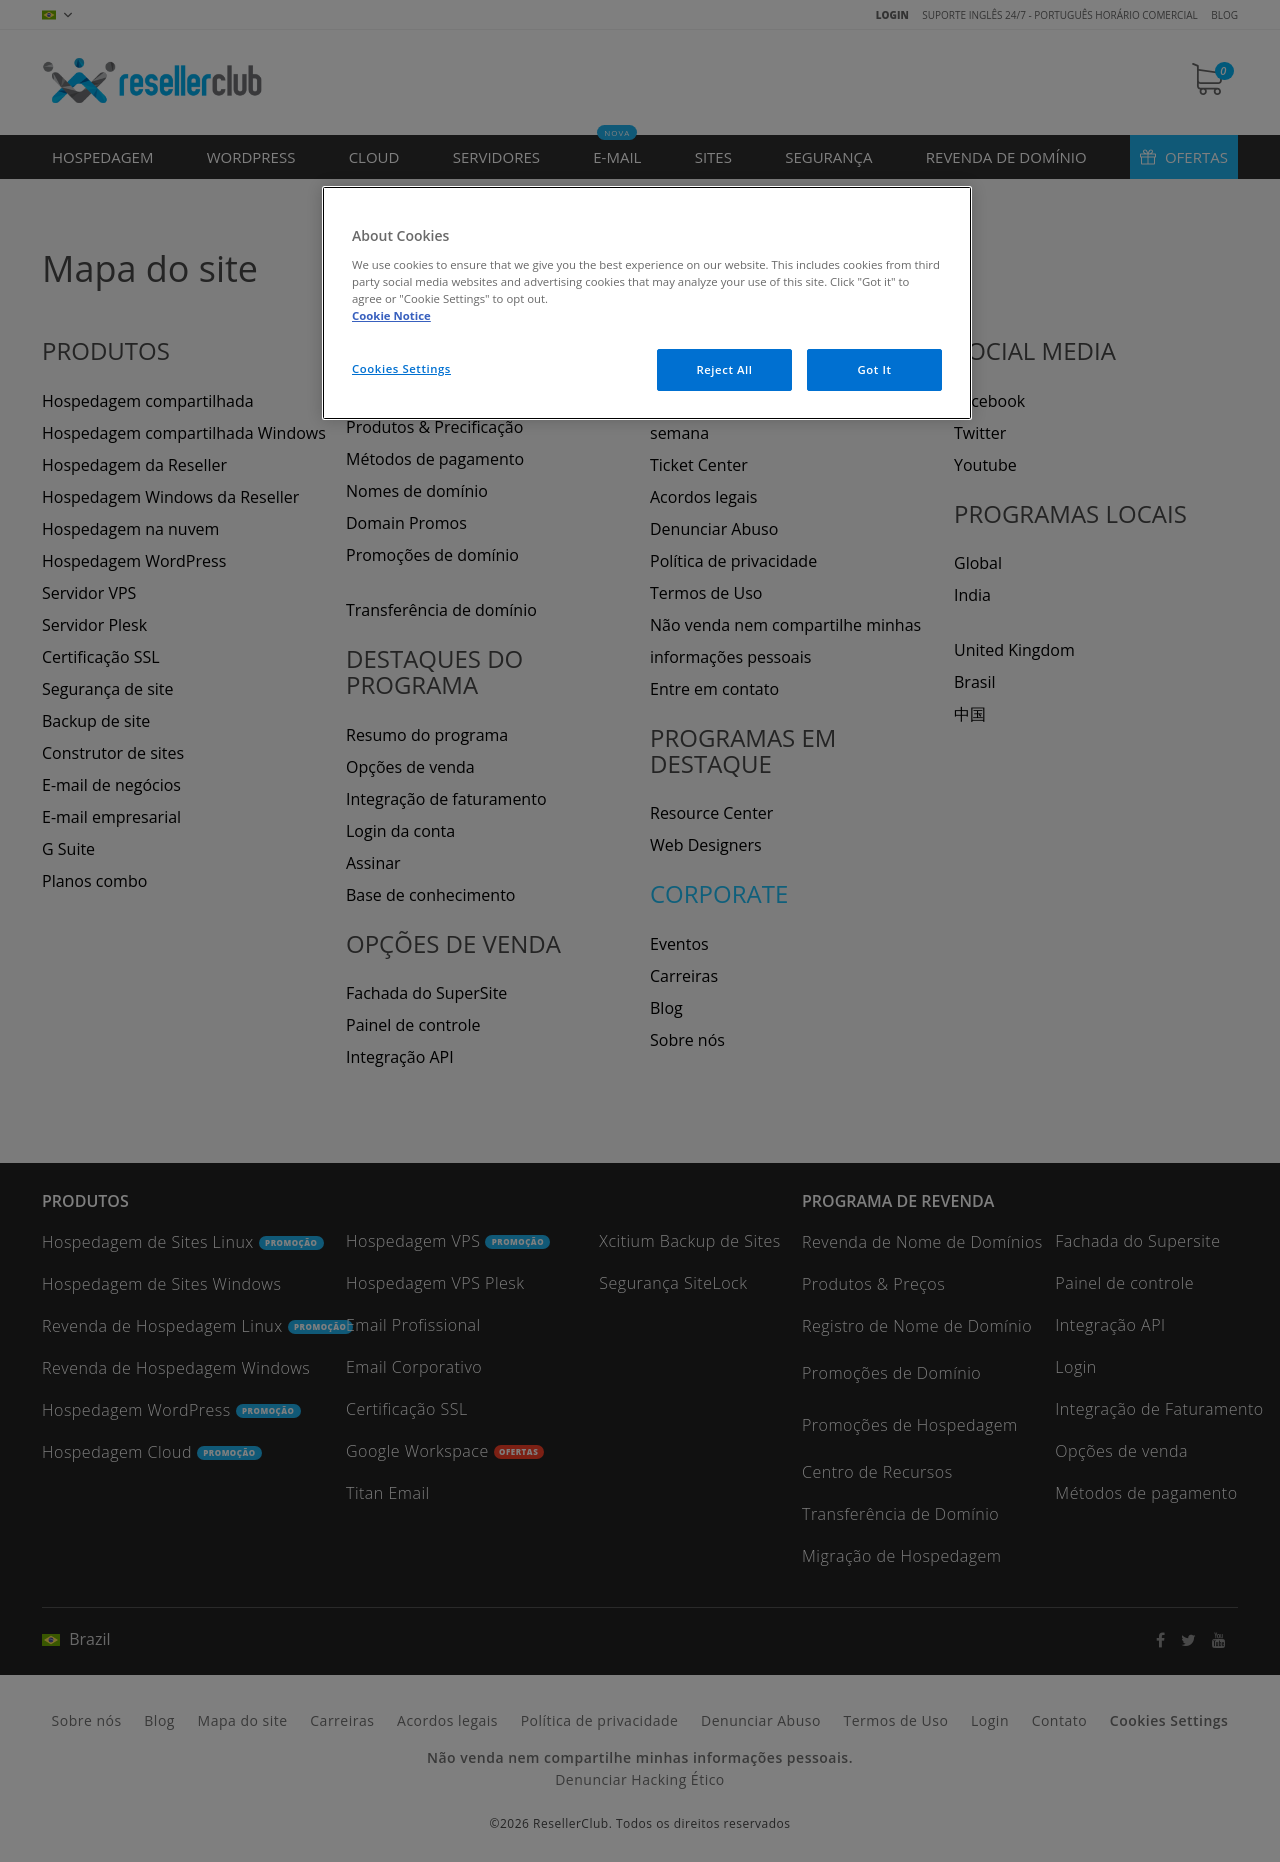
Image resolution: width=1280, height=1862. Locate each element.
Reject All (724, 369)
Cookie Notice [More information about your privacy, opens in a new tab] (391, 315)
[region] (647, 303)
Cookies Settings (401, 368)
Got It (874, 369)
